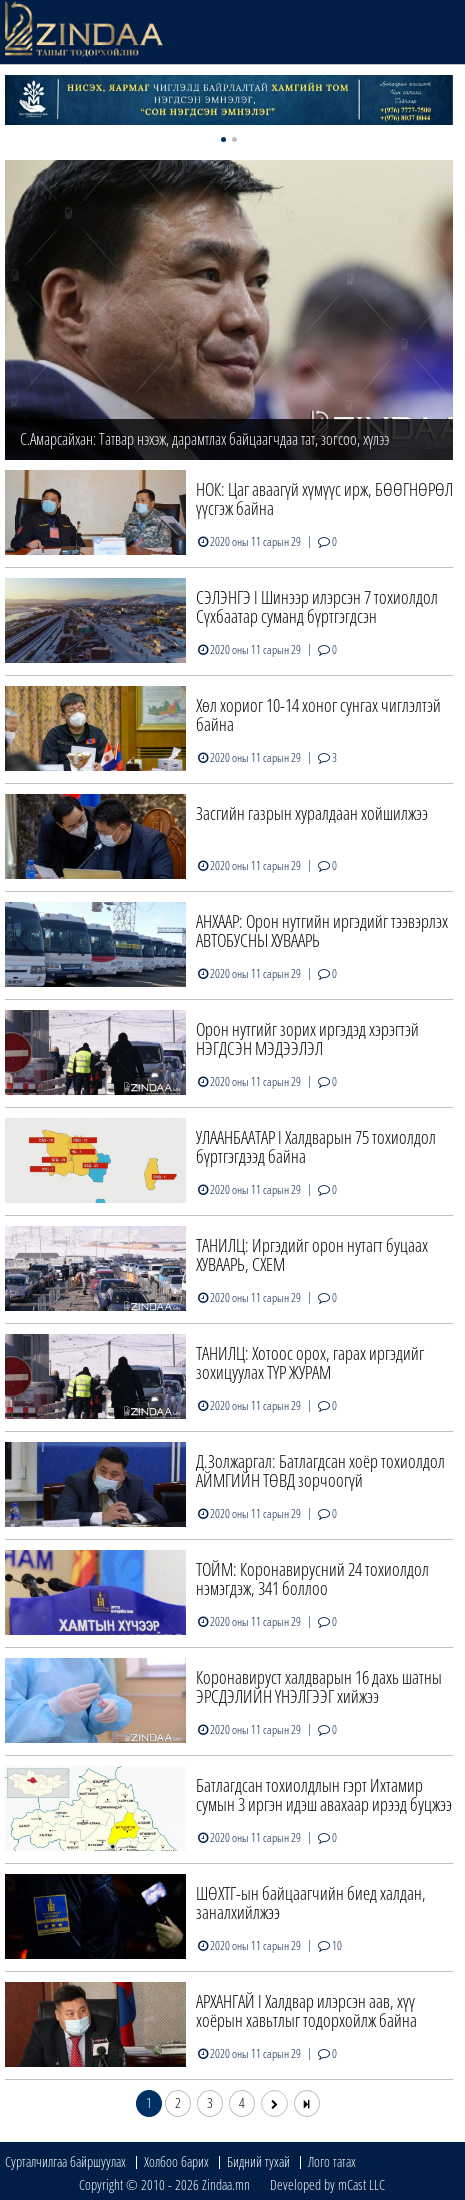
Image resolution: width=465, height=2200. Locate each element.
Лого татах (332, 2161)
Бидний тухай (258, 2161)
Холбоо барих (176, 2161)
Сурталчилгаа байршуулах (65, 2161)
